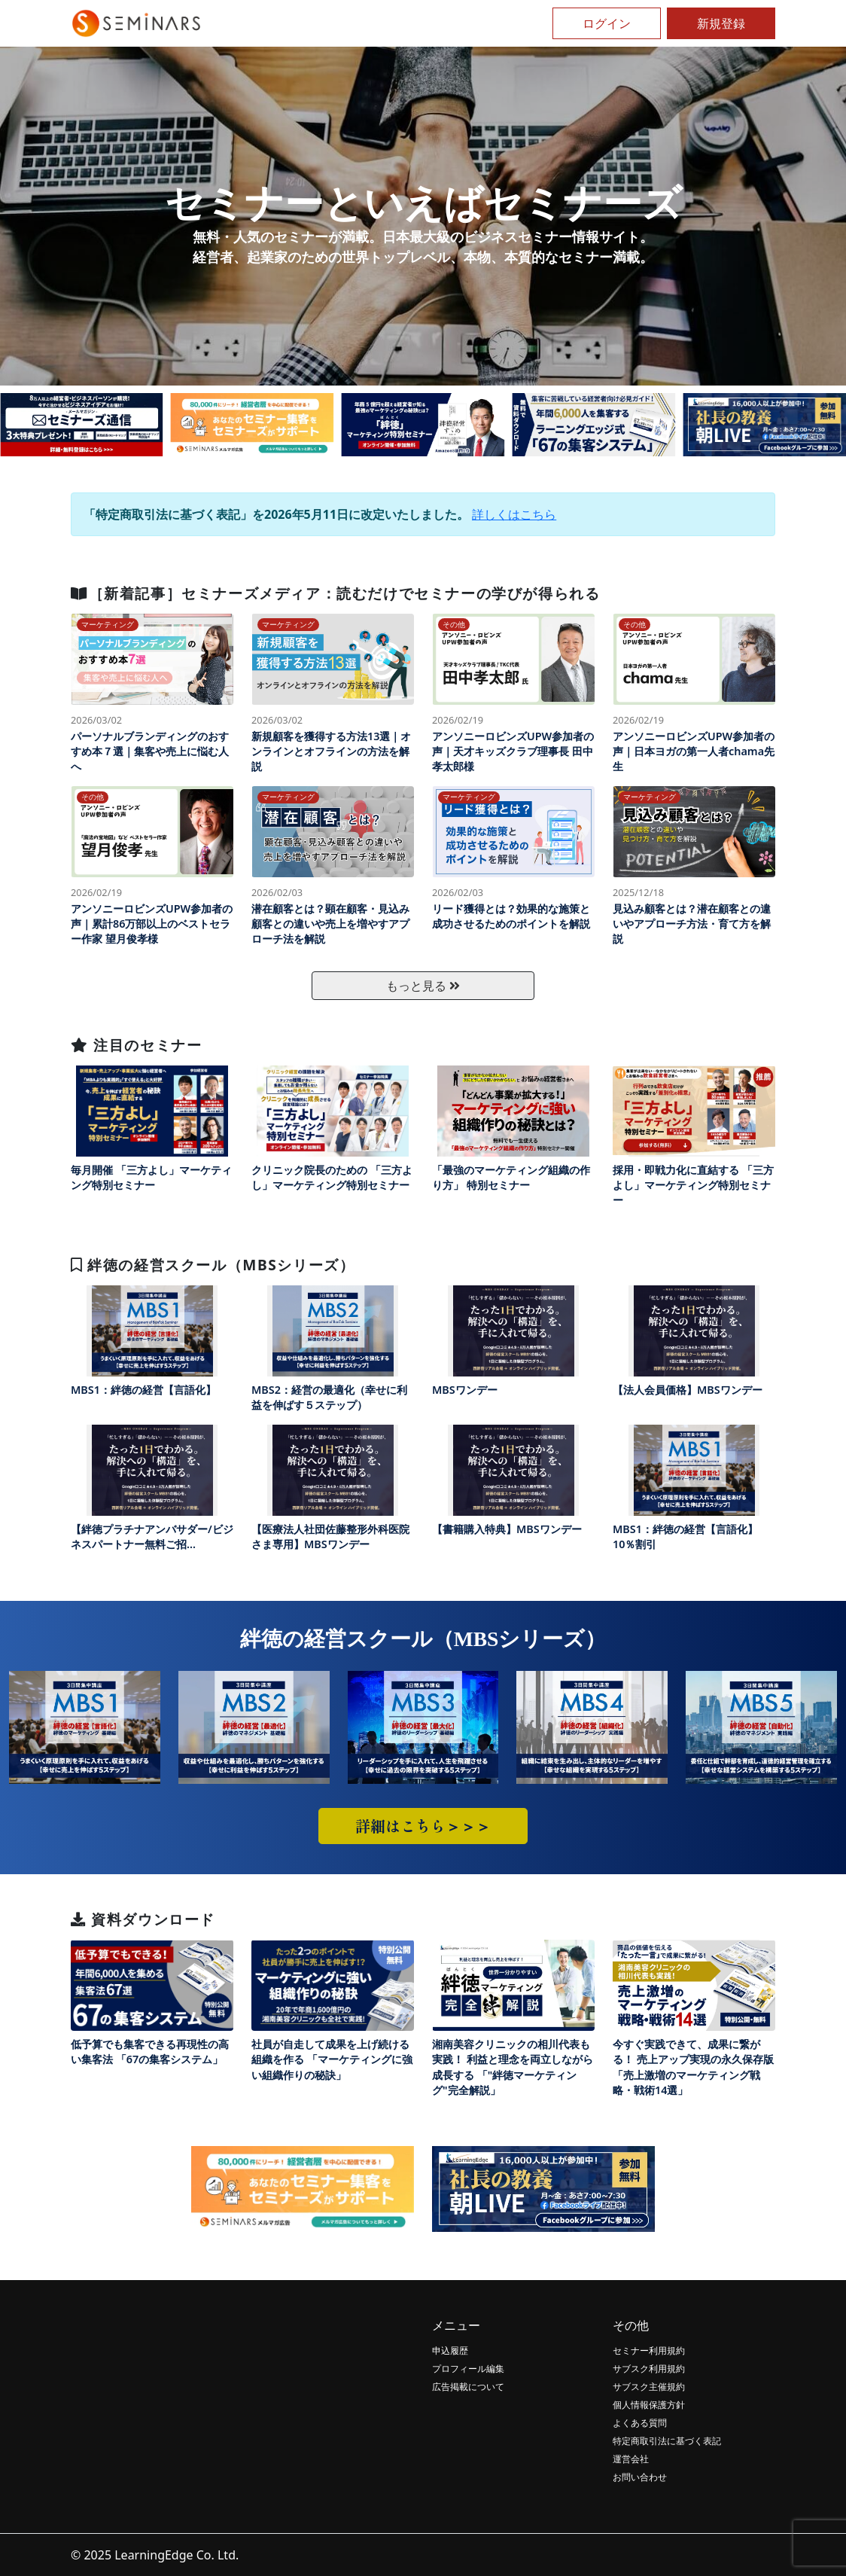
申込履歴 (450, 2350)
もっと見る (423, 985)
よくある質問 (640, 2422)
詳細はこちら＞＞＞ (423, 1826)
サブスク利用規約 (649, 2368)
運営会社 (631, 2459)
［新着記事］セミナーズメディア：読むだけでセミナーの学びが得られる (335, 593)
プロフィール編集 (468, 2368)
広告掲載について (468, 2386)
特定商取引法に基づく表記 (667, 2440)
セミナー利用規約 (649, 2350)
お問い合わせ (640, 2477)
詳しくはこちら (514, 514)
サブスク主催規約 (649, 2386)
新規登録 (721, 23)
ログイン (607, 23)
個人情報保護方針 (649, 2404)
